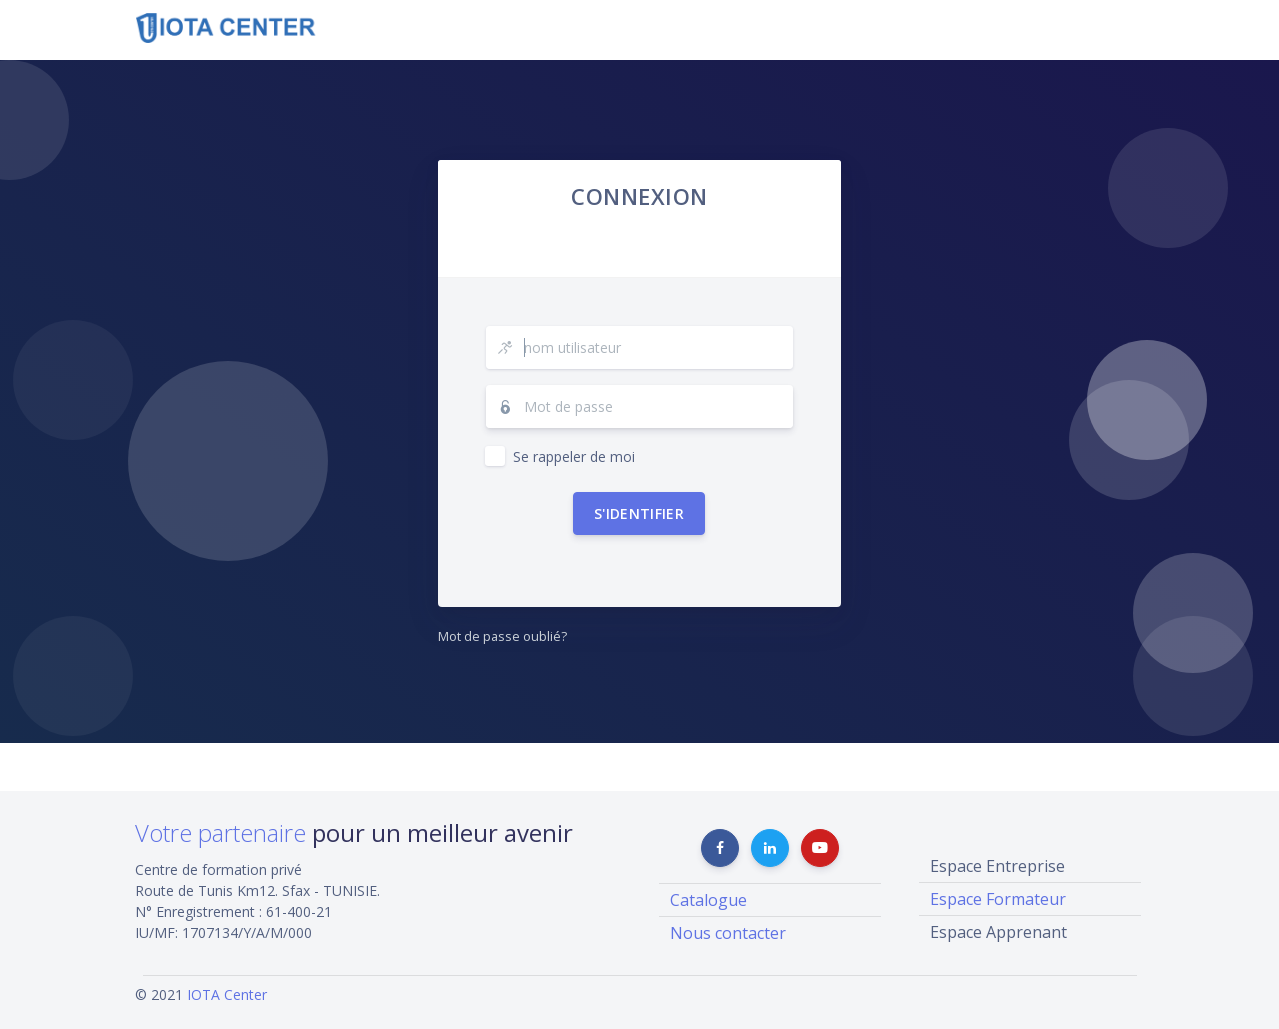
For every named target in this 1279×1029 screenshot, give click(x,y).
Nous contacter (728, 933)
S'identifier (639, 513)
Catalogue (708, 900)
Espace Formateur (998, 899)
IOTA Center (227, 994)
